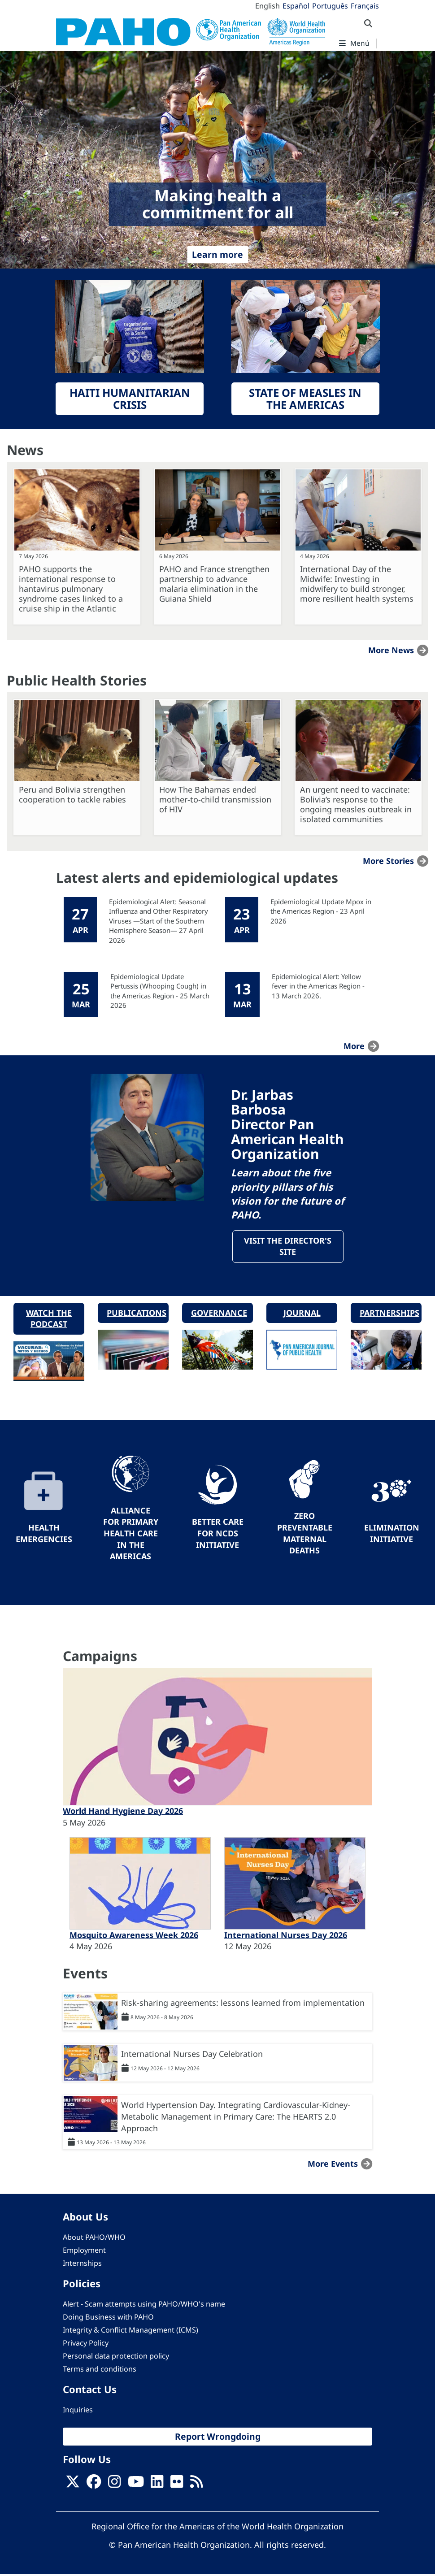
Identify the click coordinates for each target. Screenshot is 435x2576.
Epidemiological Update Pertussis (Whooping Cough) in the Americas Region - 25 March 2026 (159, 991)
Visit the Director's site (287, 1247)
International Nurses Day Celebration (192, 2056)
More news (391, 649)
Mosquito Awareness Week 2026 (134, 1936)
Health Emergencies (44, 1535)
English (267, 6)
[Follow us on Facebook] (94, 2486)
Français (365, 6)
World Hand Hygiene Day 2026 (123, 1812)
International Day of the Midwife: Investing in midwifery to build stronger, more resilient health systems (356, 583)
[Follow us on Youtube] (136, 2486)
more (354, 1046)
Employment (84, 2252)
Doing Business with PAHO (108, 2319)
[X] (72, 2486)
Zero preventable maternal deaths (304, 1535)
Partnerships (389, 1314)
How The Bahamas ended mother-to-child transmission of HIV (215, 799)
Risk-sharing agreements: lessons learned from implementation (243, 2004)
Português (330, 6)
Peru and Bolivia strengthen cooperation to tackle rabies (72, 794)
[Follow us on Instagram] (114, 2486)
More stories (388, 860)
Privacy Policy (86, 2345)
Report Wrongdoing (218, 2438)
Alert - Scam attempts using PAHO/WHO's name (144, 2306)
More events (333, 2165)
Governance (219, 1314)
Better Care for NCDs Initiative (218, 1535)
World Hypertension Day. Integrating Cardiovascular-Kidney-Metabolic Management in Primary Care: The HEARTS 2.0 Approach (235, 2118)
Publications (136, 1314)
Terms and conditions (99, 2371)
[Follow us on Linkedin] (157, 2486)
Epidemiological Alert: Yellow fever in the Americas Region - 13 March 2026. (318, 986)
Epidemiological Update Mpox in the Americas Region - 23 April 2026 (320, 911)
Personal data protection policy (116, 2358)
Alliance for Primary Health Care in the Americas (130, 1535)
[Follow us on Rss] (196, 2486)
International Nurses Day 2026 (285, 1936)
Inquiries (78, 2411)
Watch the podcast (49, 1320)
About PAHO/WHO (94, 2239)
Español (296, 6)
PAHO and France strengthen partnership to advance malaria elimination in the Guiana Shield (214, 583)
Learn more (217, 254)
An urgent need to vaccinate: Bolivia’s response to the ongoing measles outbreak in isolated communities (356, 804)
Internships (82, 2265)
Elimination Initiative (391, 1535)
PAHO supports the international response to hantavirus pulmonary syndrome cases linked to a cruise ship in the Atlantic (71, 588)
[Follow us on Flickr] (176, 2486)
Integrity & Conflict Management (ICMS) (130, 2332)
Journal (302, 1314)
